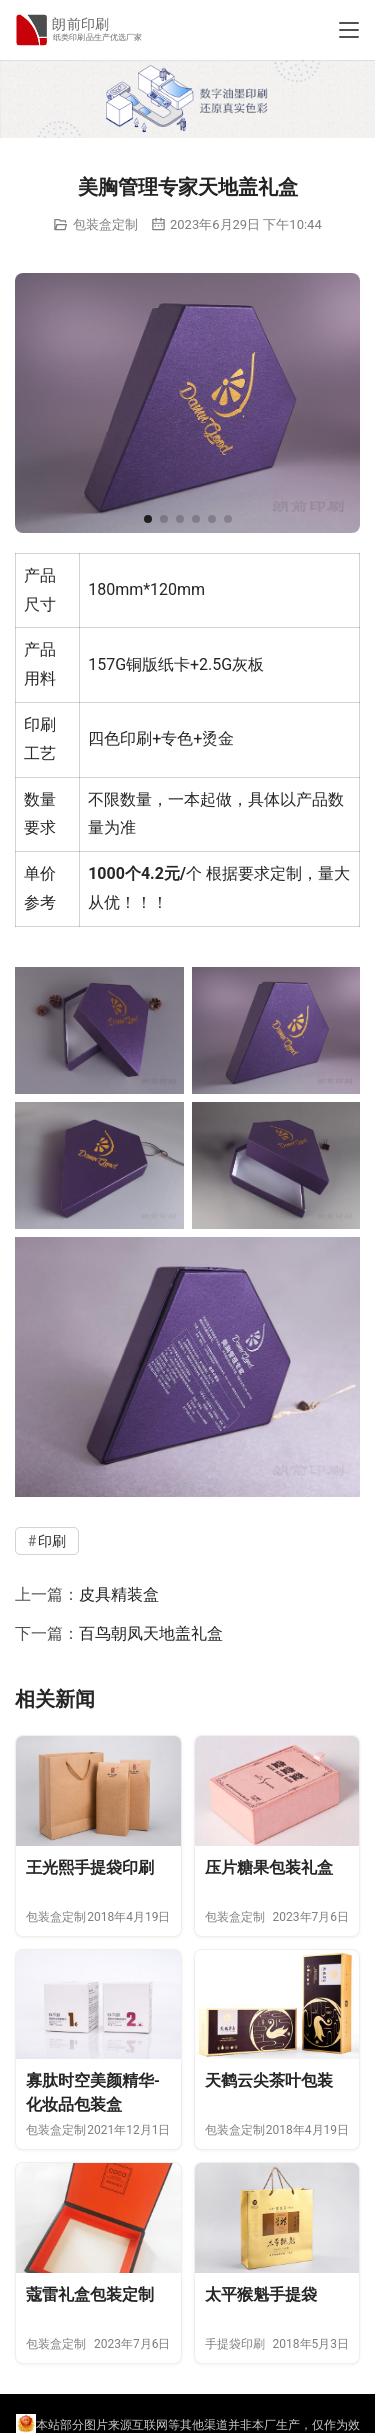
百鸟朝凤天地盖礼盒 (151, 1633)
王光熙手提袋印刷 (90, 1867)
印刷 (40, 724)
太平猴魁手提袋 (261, 2294)
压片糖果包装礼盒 (269, 1867)
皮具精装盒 (119, 1594)
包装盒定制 (105, 224)
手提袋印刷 (235, 2344)
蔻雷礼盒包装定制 (90, 2294)
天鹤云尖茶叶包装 (269, 2080)
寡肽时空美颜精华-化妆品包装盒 (93, 2092)
